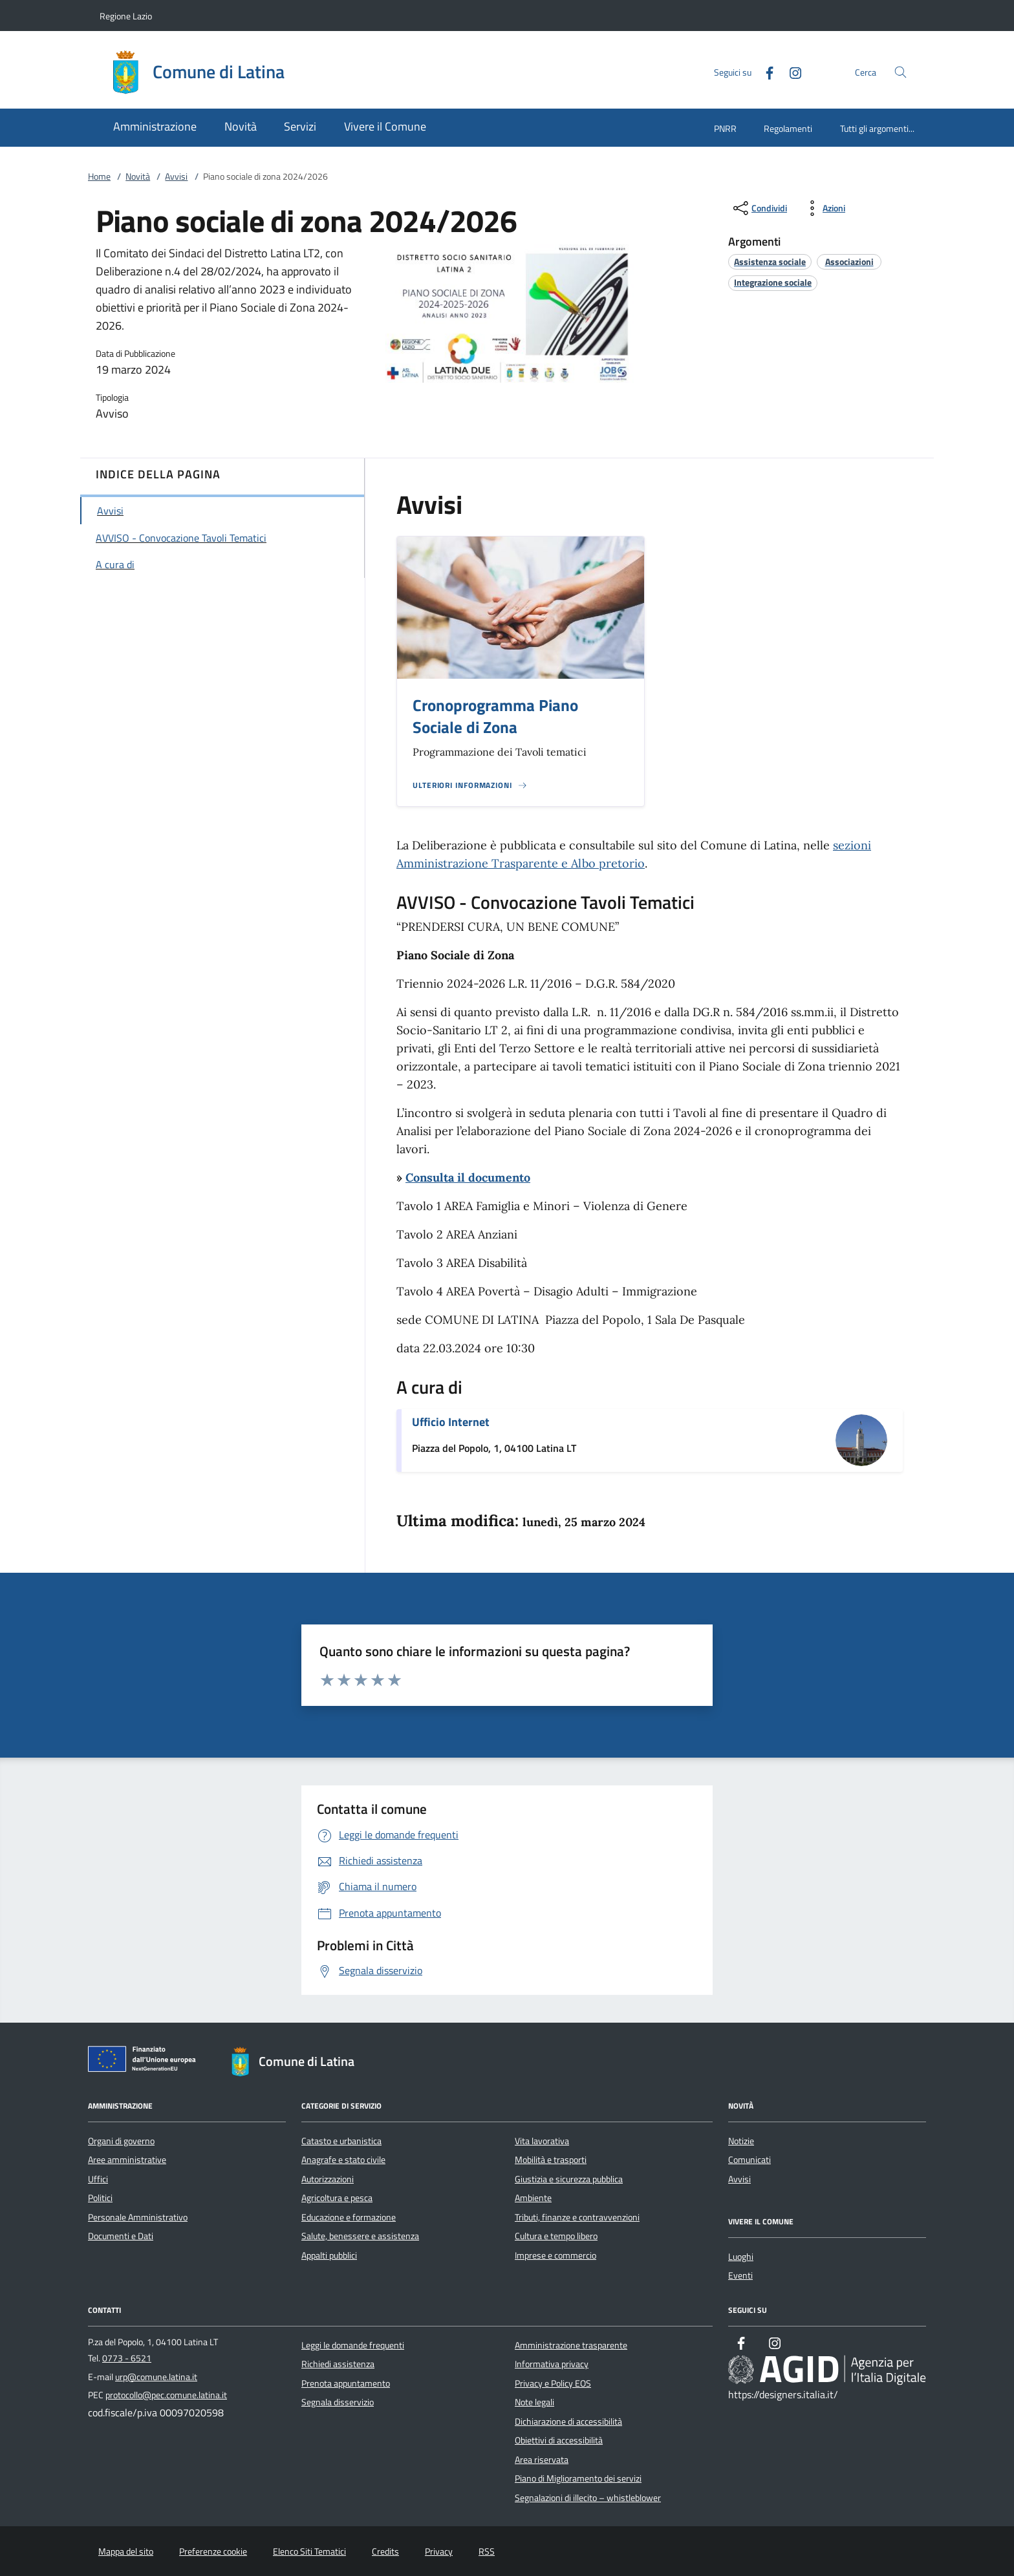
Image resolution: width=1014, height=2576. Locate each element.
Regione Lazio (126, 16)
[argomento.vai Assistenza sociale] (770, 261)
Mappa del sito (125, 2551)
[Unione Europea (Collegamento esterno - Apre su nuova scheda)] (145, 2061)
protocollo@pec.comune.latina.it (166, 2395)
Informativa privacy (551, 2364)
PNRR (725, 128)
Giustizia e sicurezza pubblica (569, 2179)
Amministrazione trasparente (571, 2345)
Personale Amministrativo (138, 2217)
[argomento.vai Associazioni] (849, 261)
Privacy (439, 2551)
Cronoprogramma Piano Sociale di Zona (495, 716)
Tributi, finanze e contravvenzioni (577, 2217)
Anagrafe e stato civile (343, 2160)
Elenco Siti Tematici (309, 2551)
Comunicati (749, 2160)
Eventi (740, 2275)
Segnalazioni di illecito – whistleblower (588, 2498)
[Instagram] (790, 71)
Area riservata (541, 2460)
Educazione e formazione (348, 2217)
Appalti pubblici (329, 2255)
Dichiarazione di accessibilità (568, 2421)
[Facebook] (764, 71)
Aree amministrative (127, 2160)
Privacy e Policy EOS (553, 2383)
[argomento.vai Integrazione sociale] (773, 282)
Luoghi (740, 2257)
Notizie (741, 2141)
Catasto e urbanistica (341, 2141)
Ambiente (533, 2198)
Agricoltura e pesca (336, 2198)
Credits (385, 2551)
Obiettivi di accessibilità (559, 2440)
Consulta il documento (467, 1177)
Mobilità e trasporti (551, 2160)
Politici (100, 2198)
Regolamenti (788, 128)
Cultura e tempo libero (556, 2236)
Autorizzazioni (327, 2179)
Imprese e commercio (555, 2255)
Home (99, 176)
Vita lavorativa (542, 2141)
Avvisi (176, 176)
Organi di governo (121, 2141)
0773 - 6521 (126, 2358)
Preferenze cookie (213, 2551)
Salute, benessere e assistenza (360, 2236)
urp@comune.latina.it (156, 2377)
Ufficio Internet (451, 1422)
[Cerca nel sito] (900, 72)
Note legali (534, 2402)
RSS (487, 2551)
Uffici (98, 2179)
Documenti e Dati (120, 2236)
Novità (137, 176)
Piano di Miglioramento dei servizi (578, 2478)
